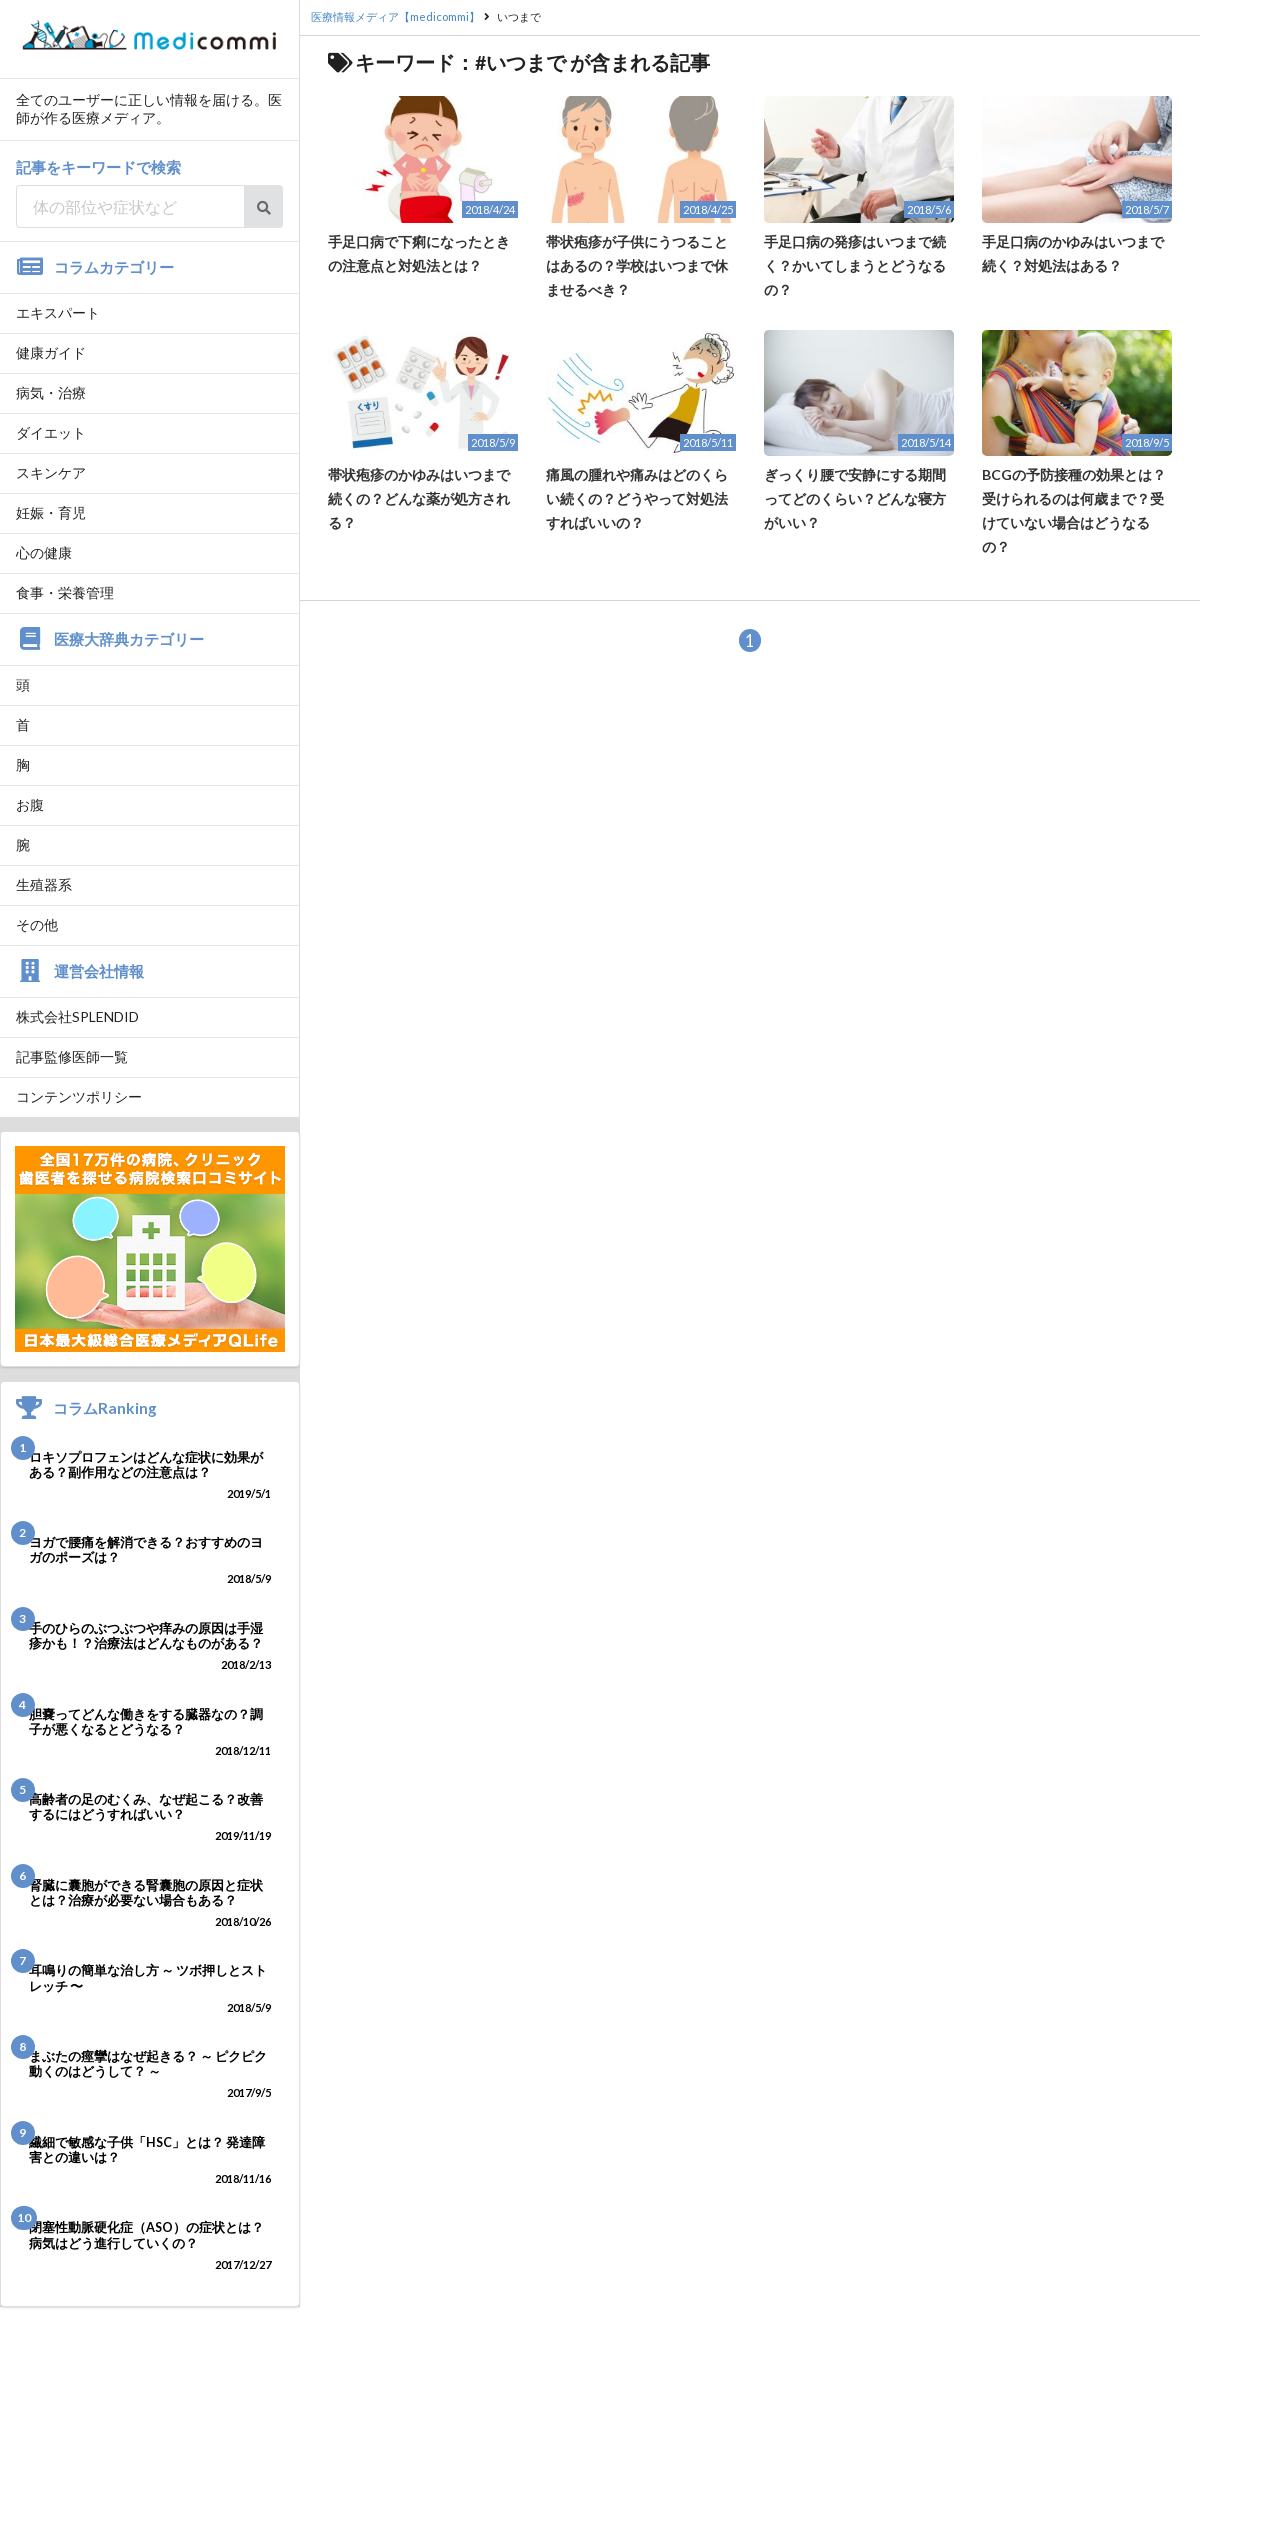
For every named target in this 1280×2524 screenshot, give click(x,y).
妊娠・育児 (51, 512)
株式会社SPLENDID (77, 1016)
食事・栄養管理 (65, 592)
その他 (37, 924)
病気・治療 (51, 392)
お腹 (30, 804)
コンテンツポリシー (79, 1096)
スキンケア (51, 472)
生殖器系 (44, 884)
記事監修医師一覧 (72, 1056)
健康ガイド (51, 352)
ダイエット (51, 432)
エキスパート (58, 312)
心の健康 (44, 552)
